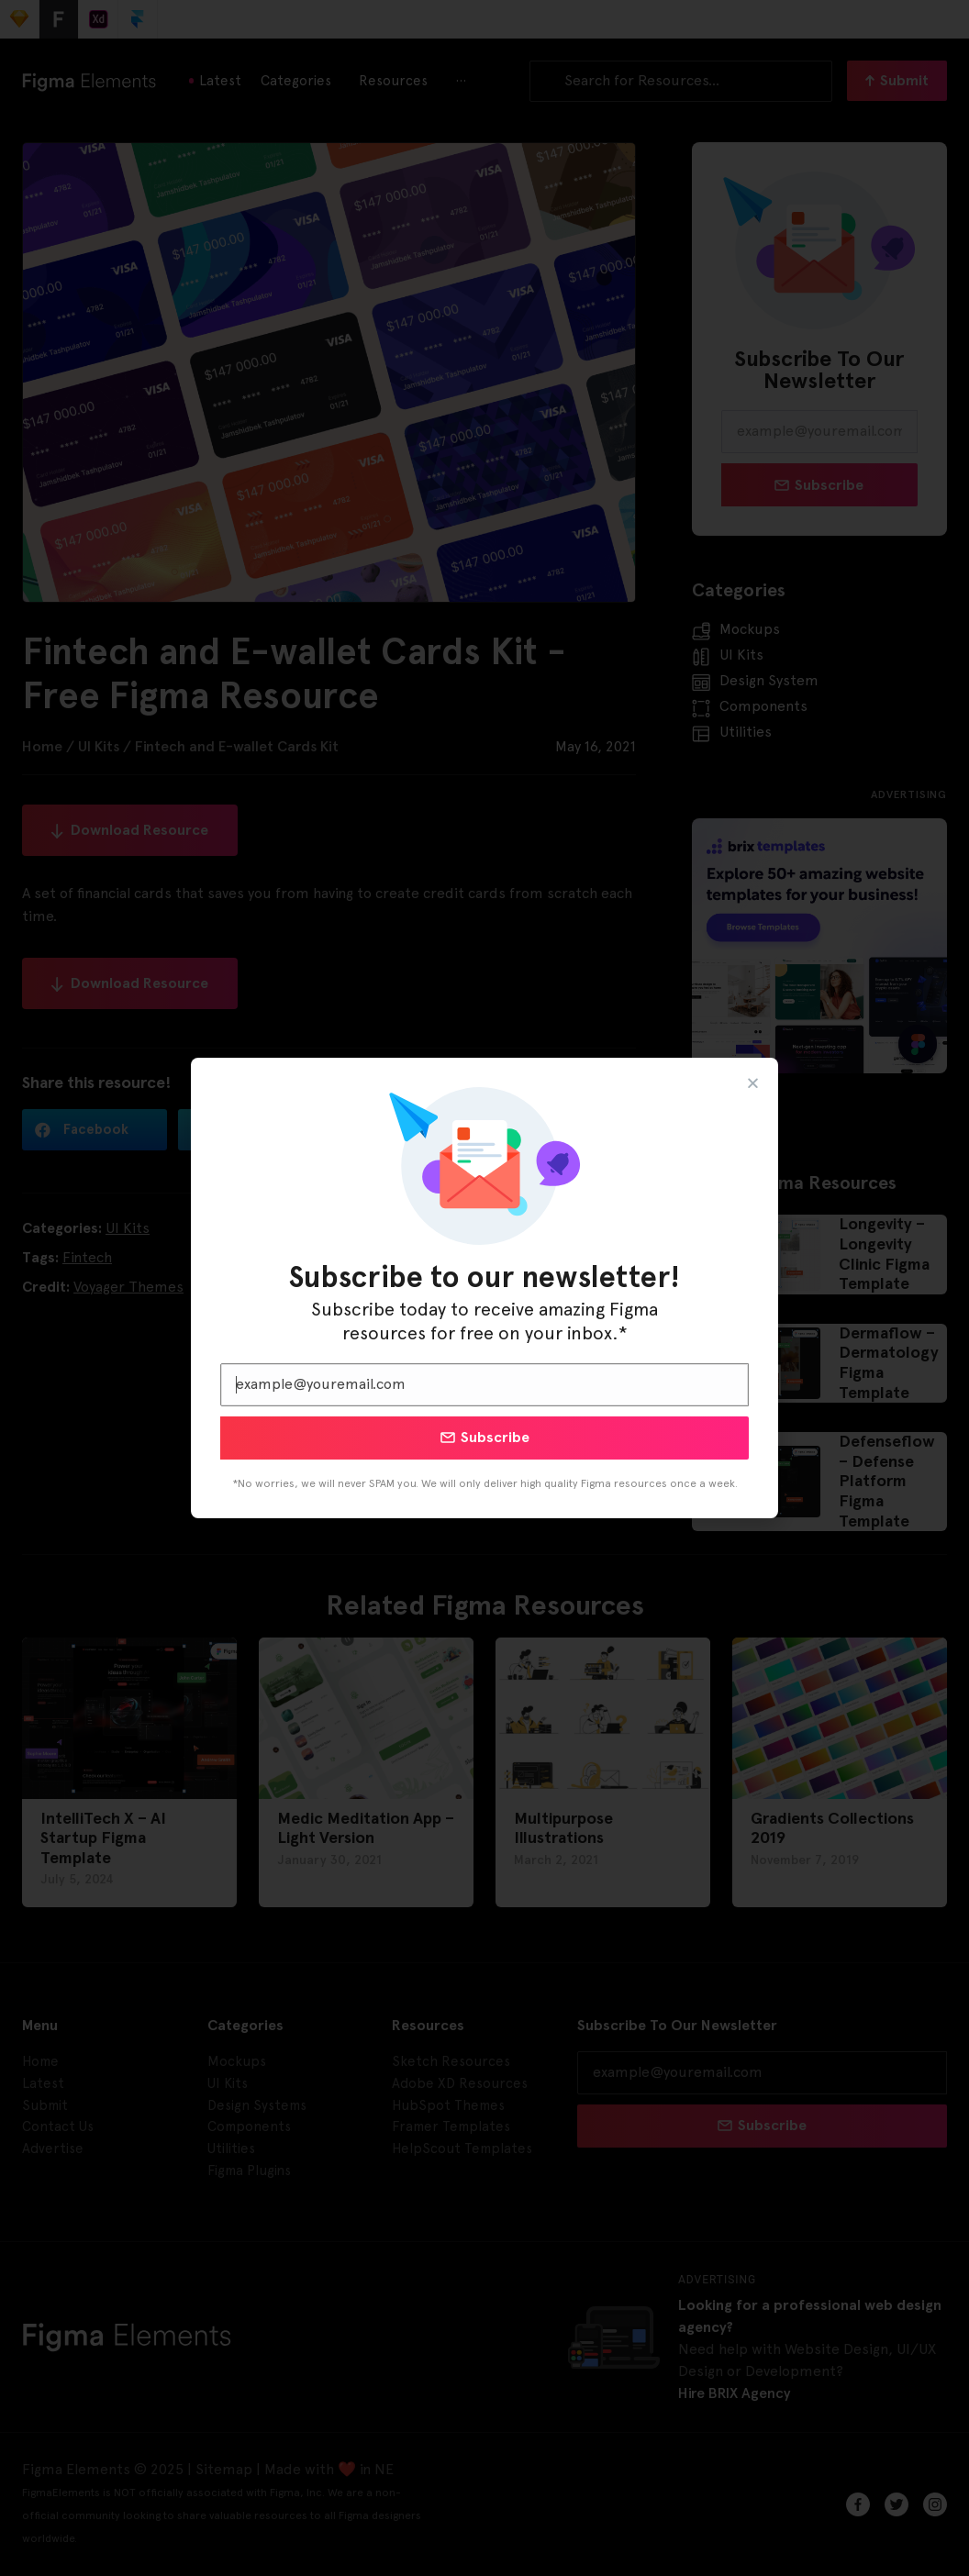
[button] (753, 1083)
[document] (484, 1288)
